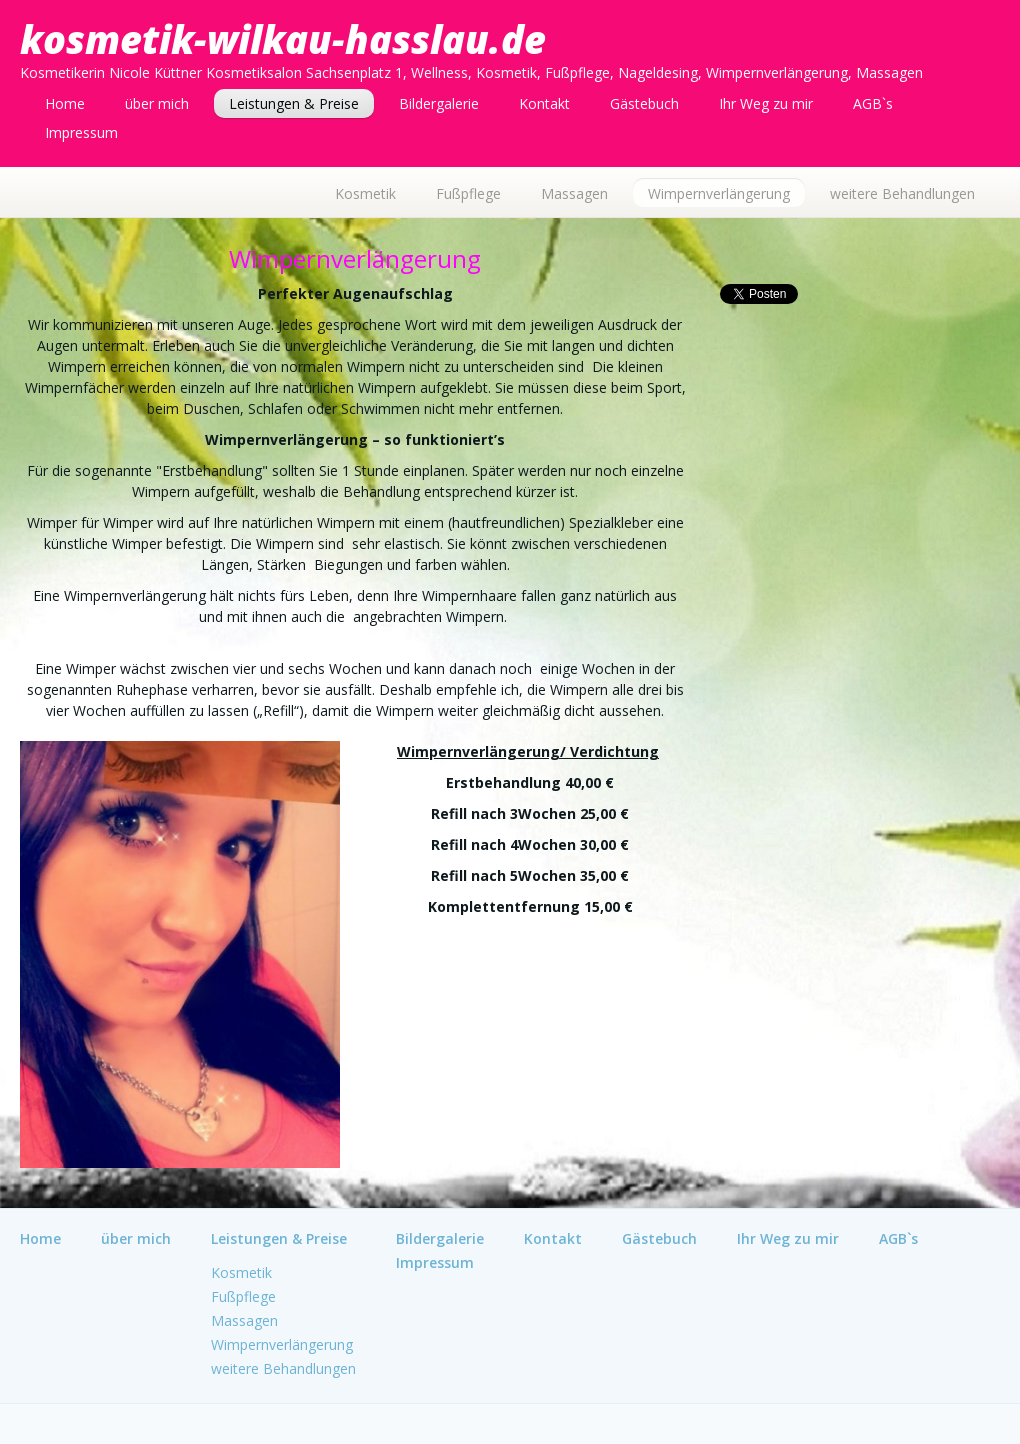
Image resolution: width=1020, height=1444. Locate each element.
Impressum (81, 132)
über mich (157, 103)
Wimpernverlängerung (719, 193)
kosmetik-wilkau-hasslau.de (283, 39)
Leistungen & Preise (294, 103)
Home (65, 103)
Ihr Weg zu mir (766, 103)
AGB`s (873, 103)
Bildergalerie (439, 103)
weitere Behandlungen (902, 193)
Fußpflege (468, 193)
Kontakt (544, 103)
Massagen (574, 193)
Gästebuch (644, 103)
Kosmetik (365, 193)
